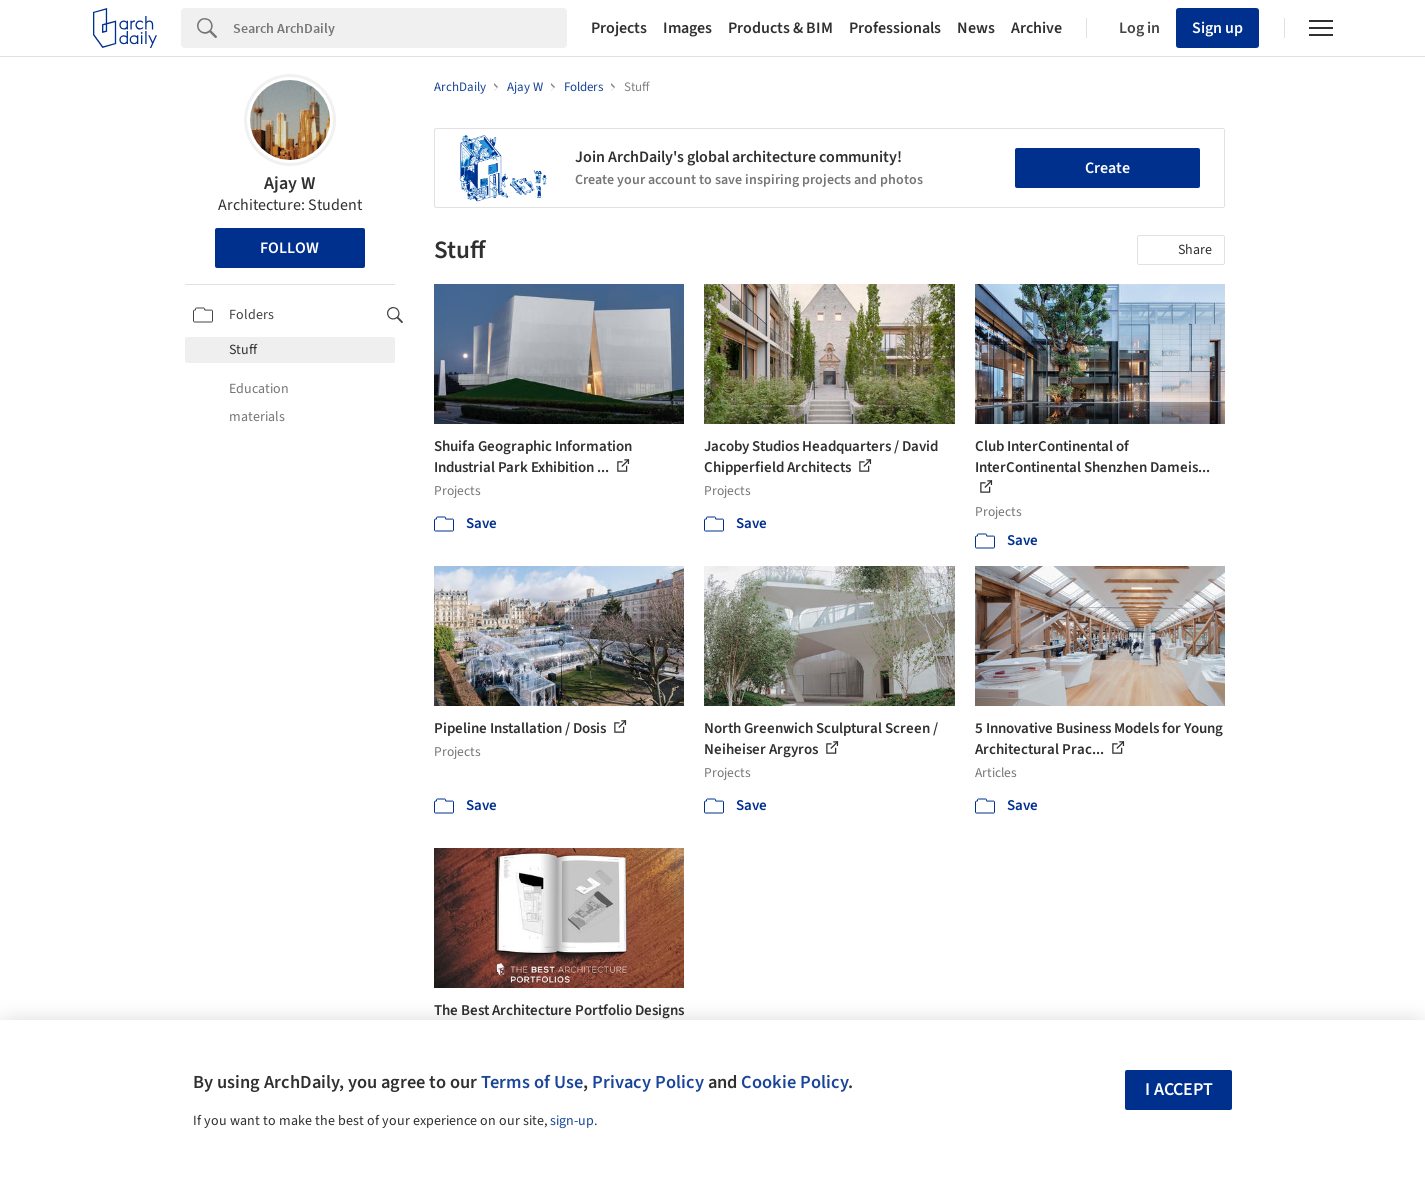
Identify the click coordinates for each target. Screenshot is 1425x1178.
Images (687, 28)
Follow (289, 248)
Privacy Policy (648, 1082)
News (976, 28)
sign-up (572, 1121)
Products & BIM (780, 28)
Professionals (895, 28)
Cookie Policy (794, 1082)
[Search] (400, 28)
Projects (619, 28)
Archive (1036, 28)
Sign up (1217, 28)
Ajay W (289, 183)
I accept (1179, 1089)
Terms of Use (532, 1082)
